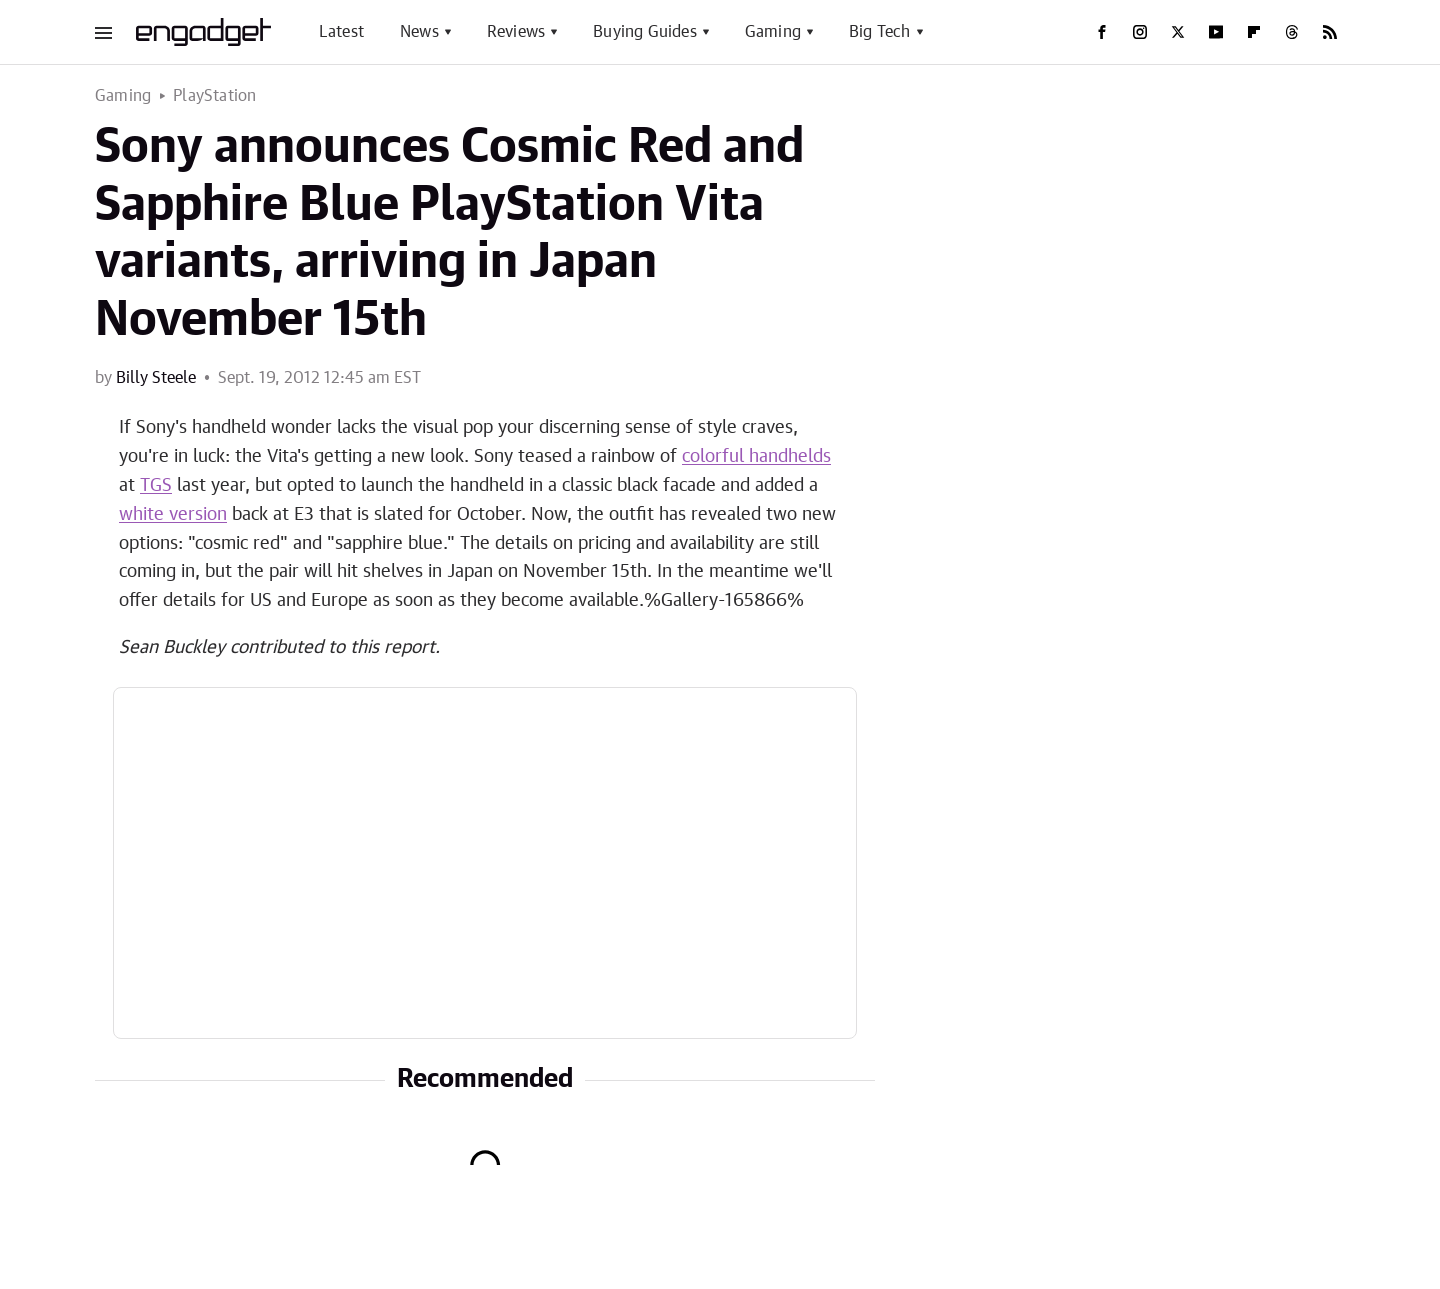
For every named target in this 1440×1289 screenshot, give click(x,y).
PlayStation (214, 96)
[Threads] (1292, 32)
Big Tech (880, 32)
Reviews (516, 32)
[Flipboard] (1254, 32)
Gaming (773, 32)
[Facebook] (1102, 32)
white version (173, 515)
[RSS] (1330, 32)
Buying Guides (645, 32)
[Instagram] (1140, 32)
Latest (341, 32)
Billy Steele (156, 378)
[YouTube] (1216, 32)
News (419, 32)
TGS (156, 486)
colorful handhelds (756, 457)
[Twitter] (1178, 32)
